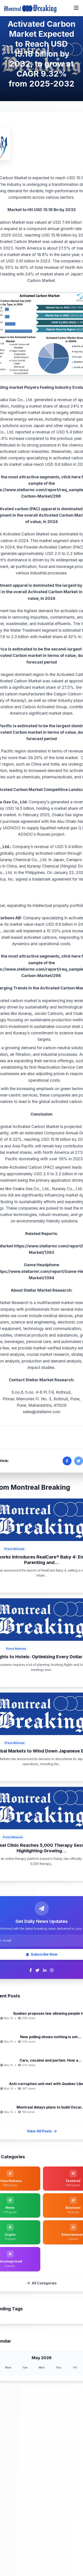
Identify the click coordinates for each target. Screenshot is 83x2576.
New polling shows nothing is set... (50, 2037)
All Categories (41, 2283)
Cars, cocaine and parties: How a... (50, 2060)
